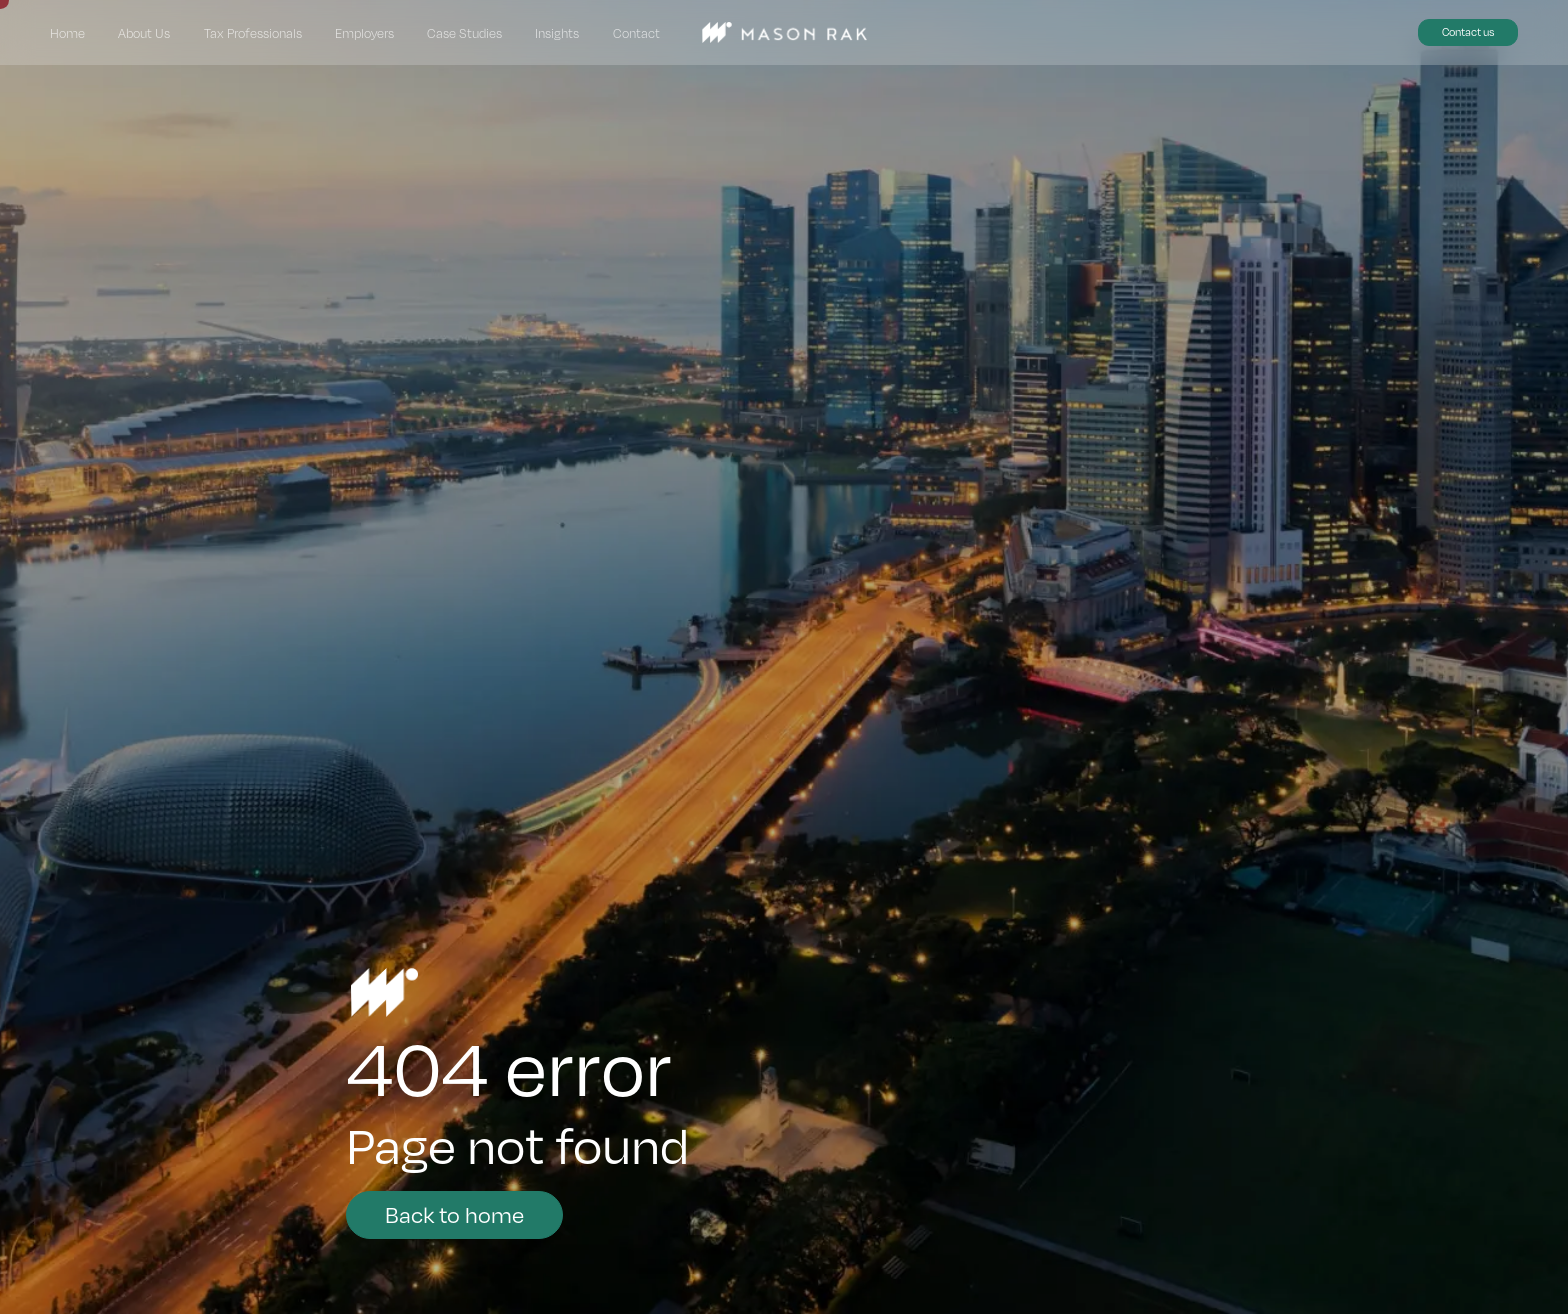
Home (67, 32)
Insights (557, 32)
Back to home (454, 1213)
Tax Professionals (253, 32)
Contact (636, 32)
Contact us (1468, 31)
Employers (364, 32)
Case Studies (464, 32)
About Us (144, 32)
